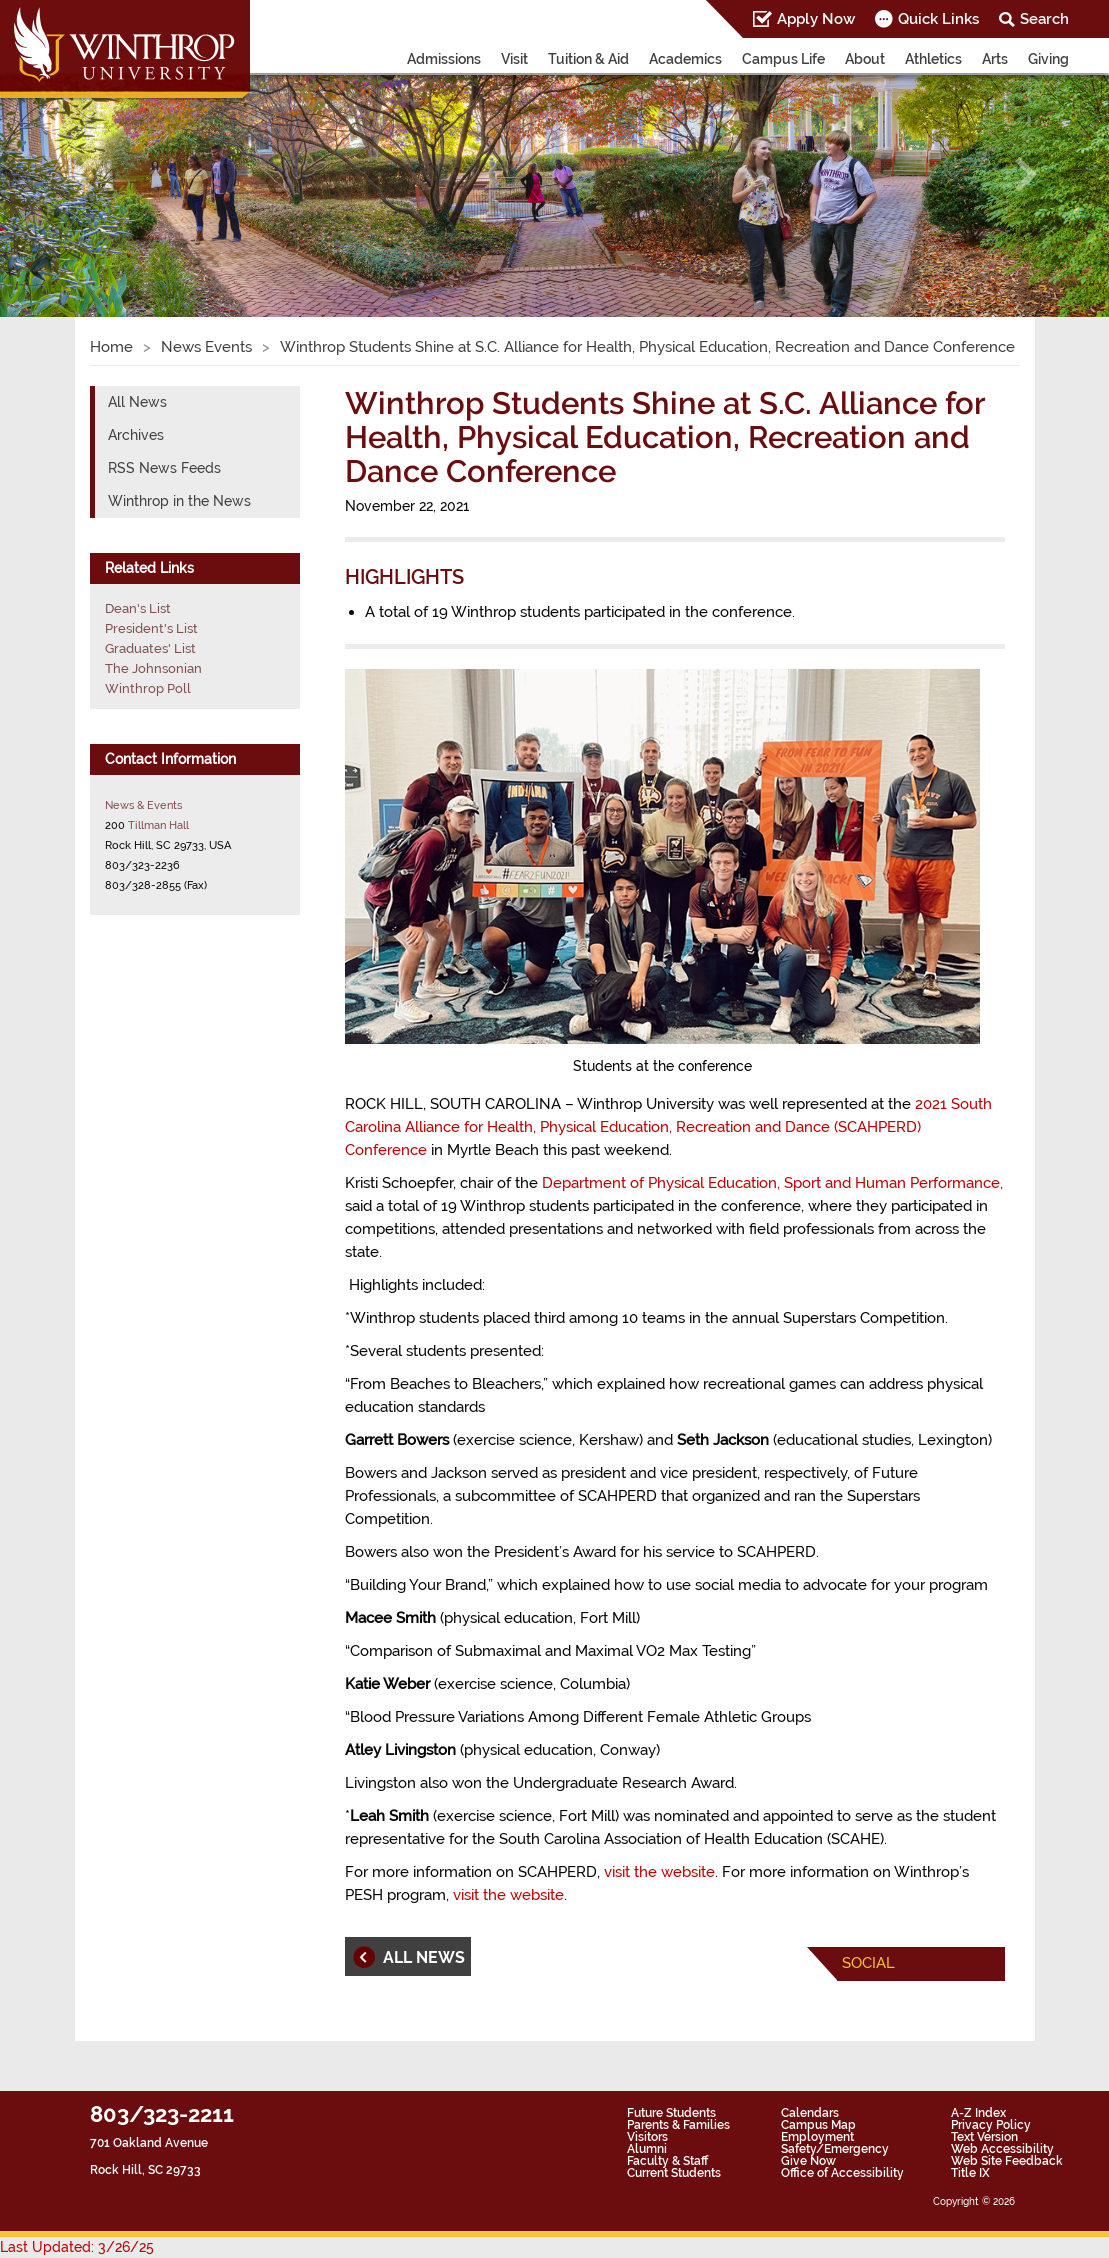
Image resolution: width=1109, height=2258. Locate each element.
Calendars (810, 2113)
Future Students (671, 2113)
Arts (995, 59)
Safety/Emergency (835, 2149)
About (865, 59)
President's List (151, 628)
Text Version (984, 2137)
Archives (136, 435)
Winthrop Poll (148, 688)
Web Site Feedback (1007, 2161)
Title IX (970, 2173)
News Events (206, 347)
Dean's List (138, 608)
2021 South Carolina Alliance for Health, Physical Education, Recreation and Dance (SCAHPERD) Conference (668, 1127)
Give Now (808, 2161)
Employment (817, 2137)
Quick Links (938, 19)
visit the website (659, 1872)
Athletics (933, 59)
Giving (1048, 59)
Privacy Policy (991, 2125)
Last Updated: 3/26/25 (77, 2247)
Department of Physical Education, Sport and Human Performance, (772, 1183)
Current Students (674, 2173)
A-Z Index (978, 2113)
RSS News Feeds (164, 468)
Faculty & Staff (667, 2161)
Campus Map (818, 2125)
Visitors (647, 2137)
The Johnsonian (153, 668)
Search (1044, 19)
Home (111, 347)
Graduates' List (150, 648)
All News (137, 402)
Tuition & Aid (588, 59)
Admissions (444, 59)
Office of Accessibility (842, 2173)
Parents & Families (678, 2125)
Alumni (647, 2149)
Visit (514, 59)
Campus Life (783, 59)
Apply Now (816, 19)
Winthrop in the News (179, 501)
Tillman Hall (158, 825)
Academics (685, 59)
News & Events (143, 805)
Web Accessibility (1002, 2149)
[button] (83, 174)
